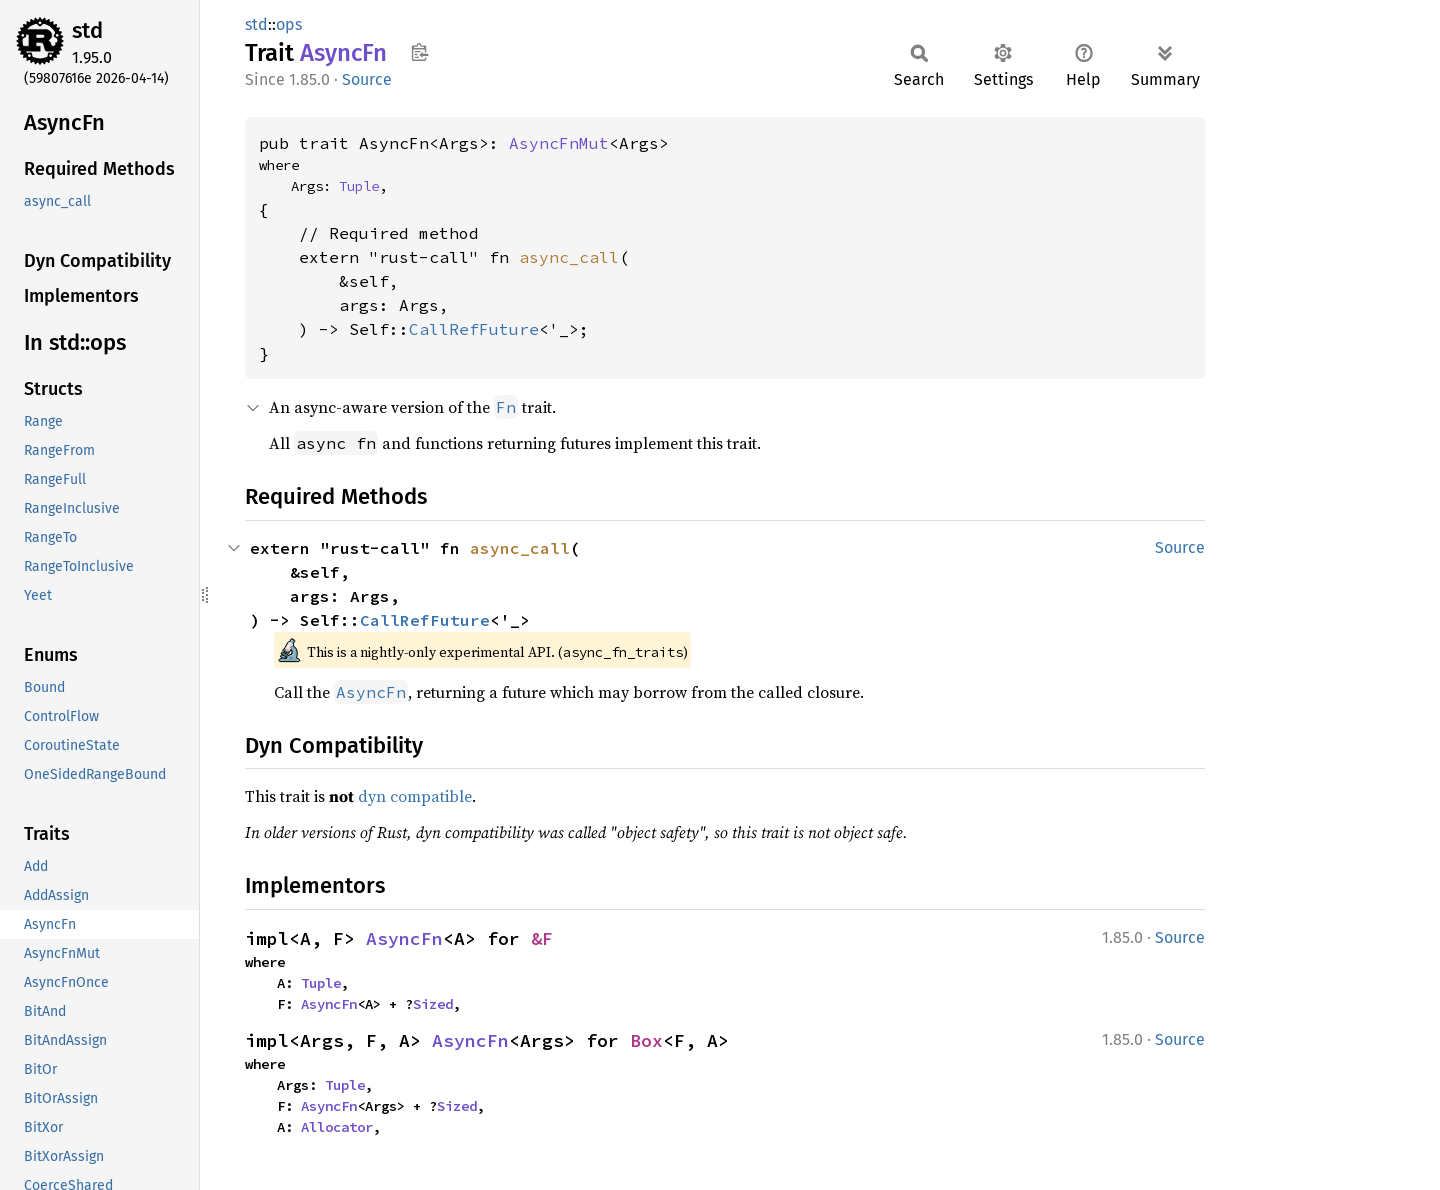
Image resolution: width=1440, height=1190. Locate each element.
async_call (569, 257)
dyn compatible (415, 796)
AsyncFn (404, 938)
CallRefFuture (474, 329)
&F (542, 938)
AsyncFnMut (559, 143)
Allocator (337, 1127)
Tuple (359, 186)
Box (646, 1040)
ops (289, 24)
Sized (433, 1004)
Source (367, 79)
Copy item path (419, 52)
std (87, 30)
